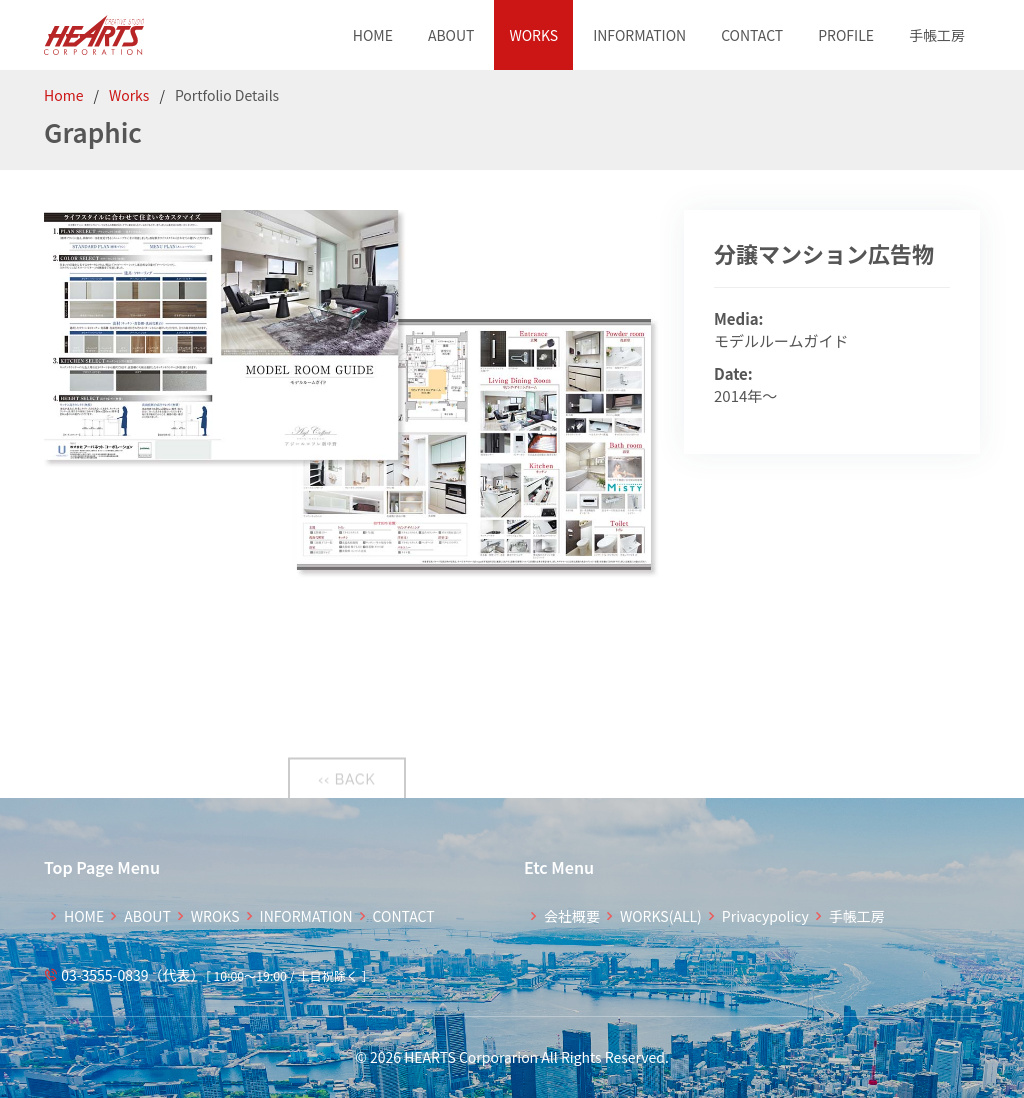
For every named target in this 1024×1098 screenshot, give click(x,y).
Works (129, 95)
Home (63, 95)
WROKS (215, 916)
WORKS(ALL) (661, 916)
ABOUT (451, 35)
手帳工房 (937, 35)
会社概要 (572, 916)
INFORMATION (639, 35)
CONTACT (752, 35)
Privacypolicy (765, 916)
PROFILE (846, 35)
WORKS (533, 35)
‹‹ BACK (346, 788)
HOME (373, 35)
